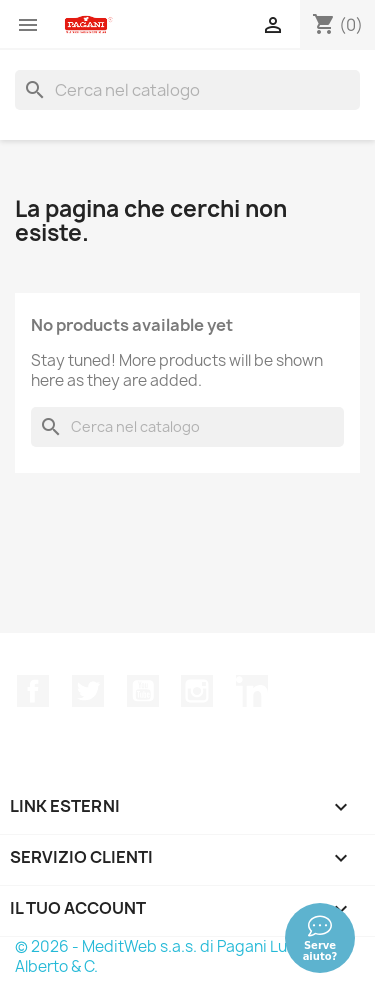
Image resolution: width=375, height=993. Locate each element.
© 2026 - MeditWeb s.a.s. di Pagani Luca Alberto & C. (160, 956)
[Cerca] (187, 90)
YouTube (143, 691)
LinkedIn (252, 691)
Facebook (33, 691)
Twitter (88, 691)
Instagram (197, 691)
